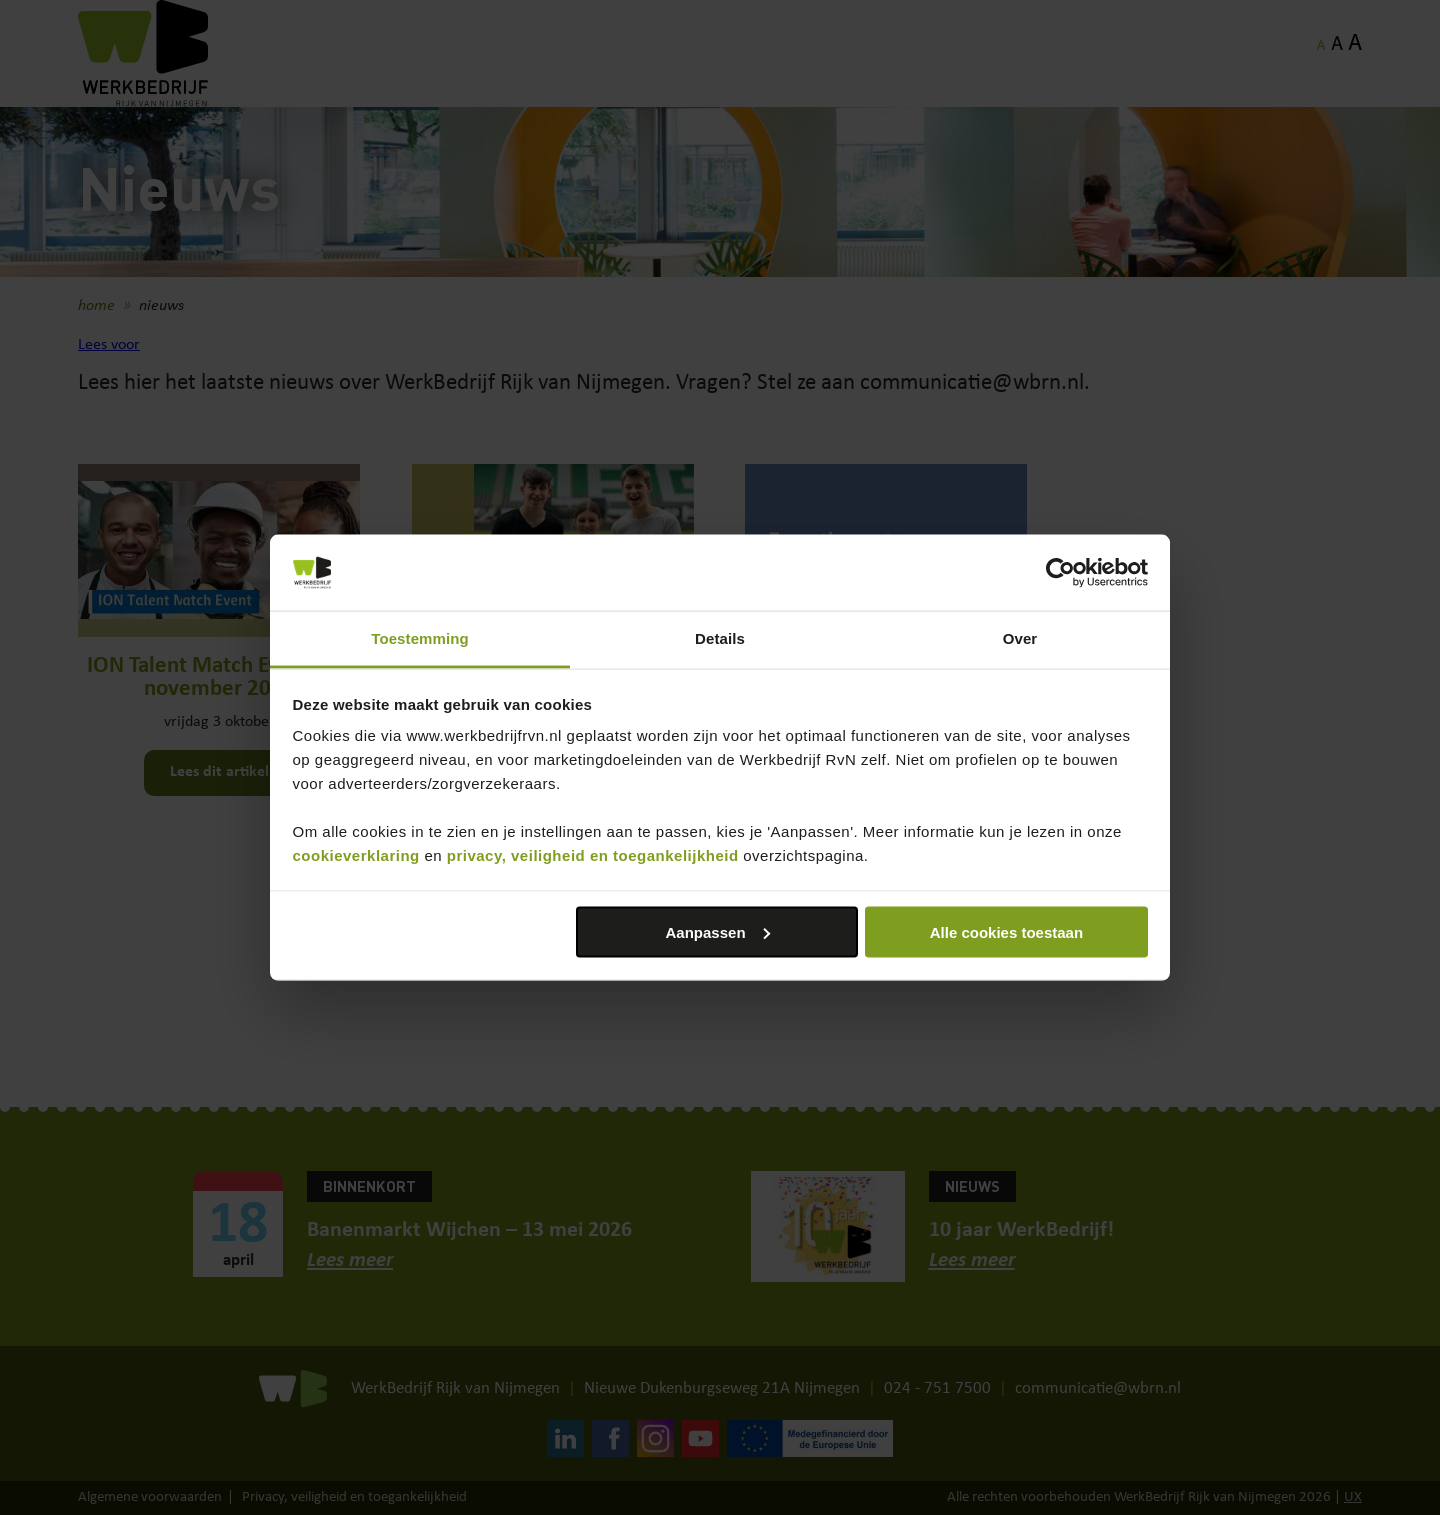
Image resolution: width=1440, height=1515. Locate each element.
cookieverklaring (356, 855)
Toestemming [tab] (420, 638)
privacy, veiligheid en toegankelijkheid (593, 855)
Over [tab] (1020, 638)
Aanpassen (718, 931)
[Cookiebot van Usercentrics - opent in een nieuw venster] (1060, 573)
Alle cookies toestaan (1006, 931)
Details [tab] (720, 638)
